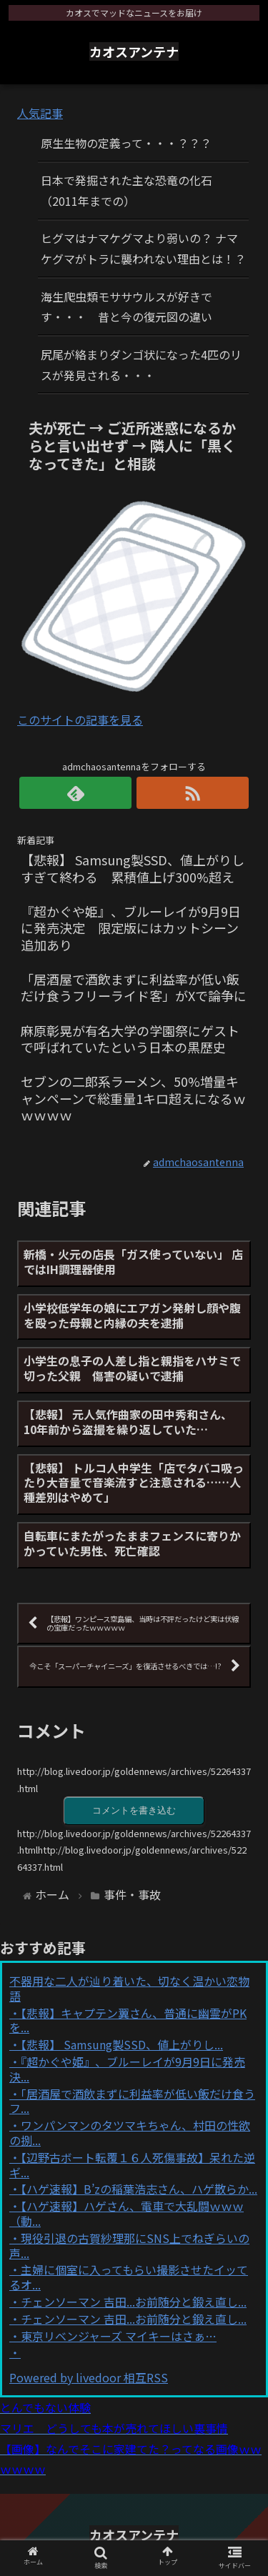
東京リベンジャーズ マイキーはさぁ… (119, 2335)
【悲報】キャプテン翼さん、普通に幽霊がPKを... (128, 2020)
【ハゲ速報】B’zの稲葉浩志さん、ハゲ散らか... (139, 2188)
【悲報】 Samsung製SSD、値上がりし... (122, 2044)
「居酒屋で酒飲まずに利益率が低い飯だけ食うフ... (132, 2101)
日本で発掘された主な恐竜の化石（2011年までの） (126, 190)
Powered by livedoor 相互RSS (88, 2377)
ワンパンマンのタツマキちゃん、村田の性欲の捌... (129, 2133)
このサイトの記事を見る (80, 719)
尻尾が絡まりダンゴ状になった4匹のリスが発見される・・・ (141, 365)
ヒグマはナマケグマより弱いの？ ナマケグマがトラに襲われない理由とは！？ (143, 248)
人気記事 (40, 112)
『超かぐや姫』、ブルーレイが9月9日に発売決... (127, 2069)
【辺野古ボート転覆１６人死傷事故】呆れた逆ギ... (132, 2165)
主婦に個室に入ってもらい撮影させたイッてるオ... (128, 2277)
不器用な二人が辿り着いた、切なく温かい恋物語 (129, 1988)
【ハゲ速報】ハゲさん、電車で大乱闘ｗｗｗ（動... (126, 2213)
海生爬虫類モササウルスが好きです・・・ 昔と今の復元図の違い (126, 307)
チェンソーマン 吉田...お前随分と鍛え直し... (134, 2301)
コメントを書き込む (134, 1810)
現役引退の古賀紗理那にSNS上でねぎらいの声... (129, 2245)
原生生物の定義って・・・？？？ (126, 142)
